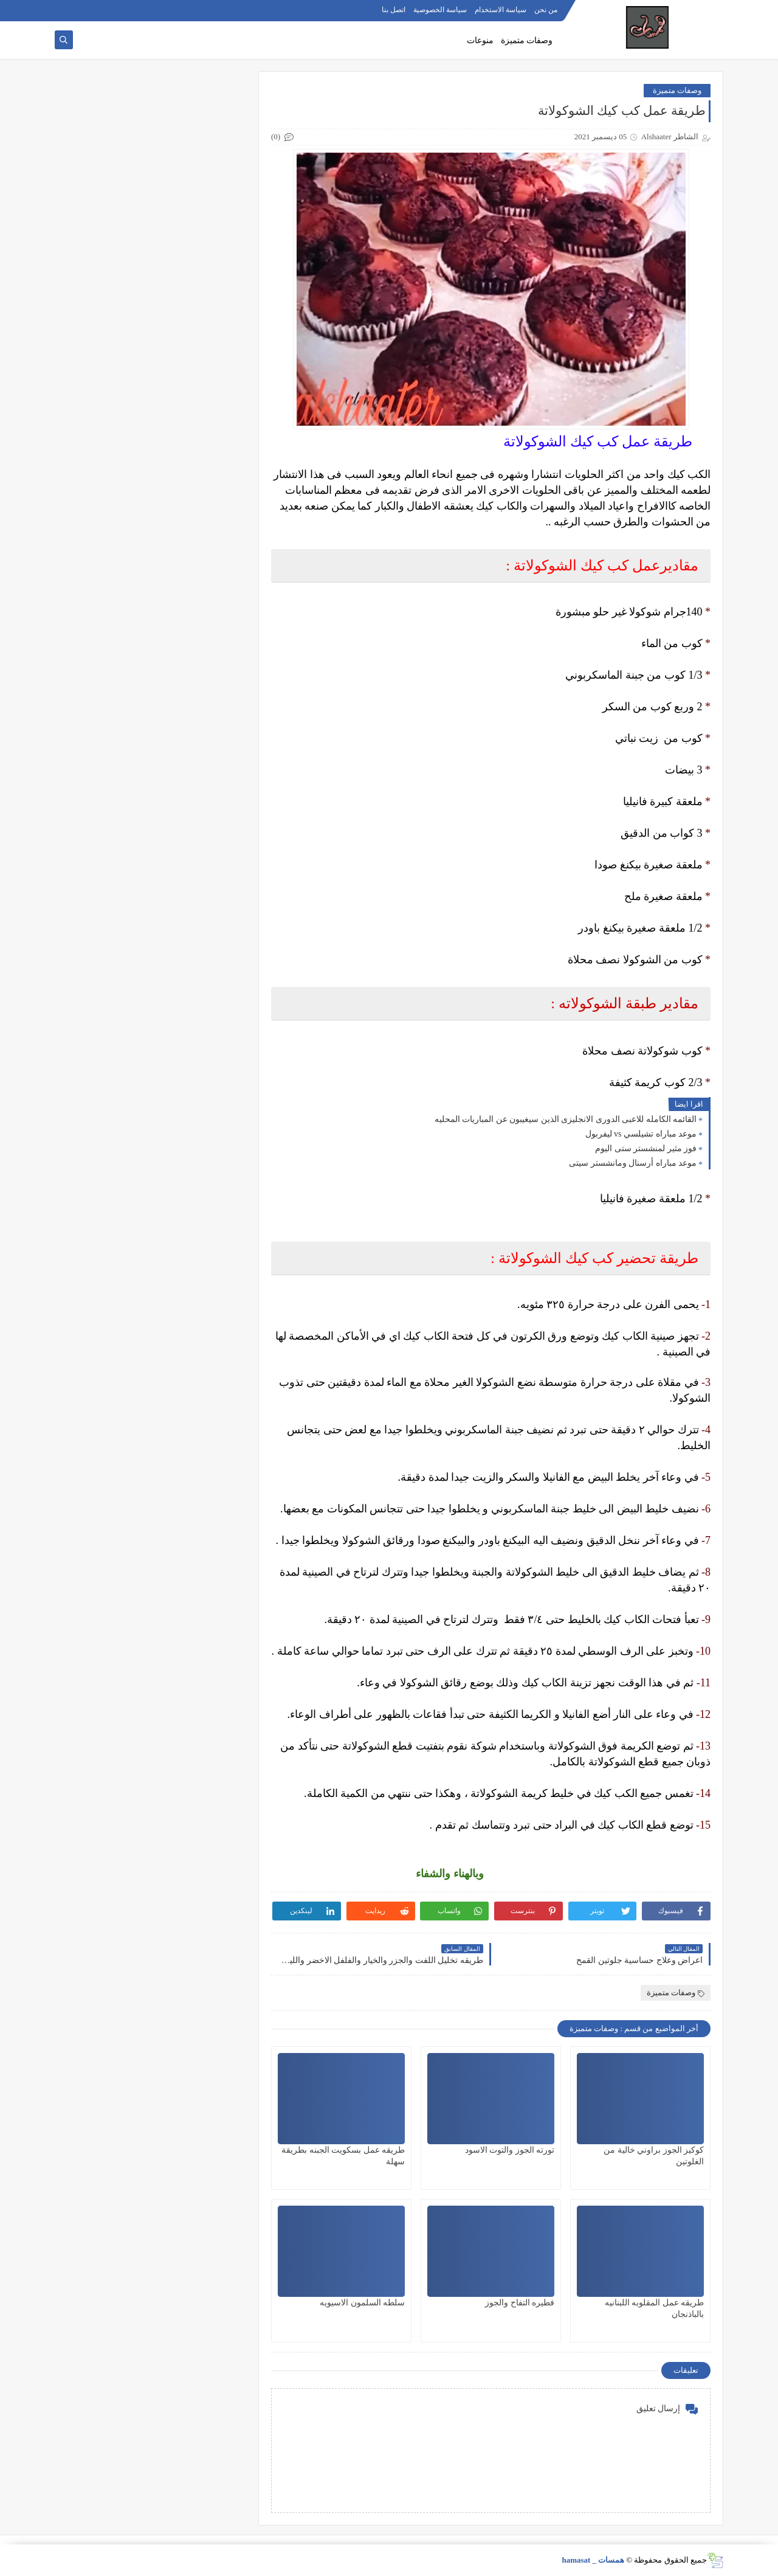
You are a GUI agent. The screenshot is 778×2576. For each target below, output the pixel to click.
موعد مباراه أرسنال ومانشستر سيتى (633, 1163)
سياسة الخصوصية (440, 9)
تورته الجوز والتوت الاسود (510, 2150)
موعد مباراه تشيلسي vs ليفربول (641, 1133)
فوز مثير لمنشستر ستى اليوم (646, 1148)
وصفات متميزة (527, 40)
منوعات (480, 40)
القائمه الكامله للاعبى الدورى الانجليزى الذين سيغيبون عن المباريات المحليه (566, 1119)
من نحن (545, 9)
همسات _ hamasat (593, 2559)
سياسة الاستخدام (500, 9)
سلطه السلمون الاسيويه (362, 2302)
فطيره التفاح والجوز (519, 2302)
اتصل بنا (393, 9)
